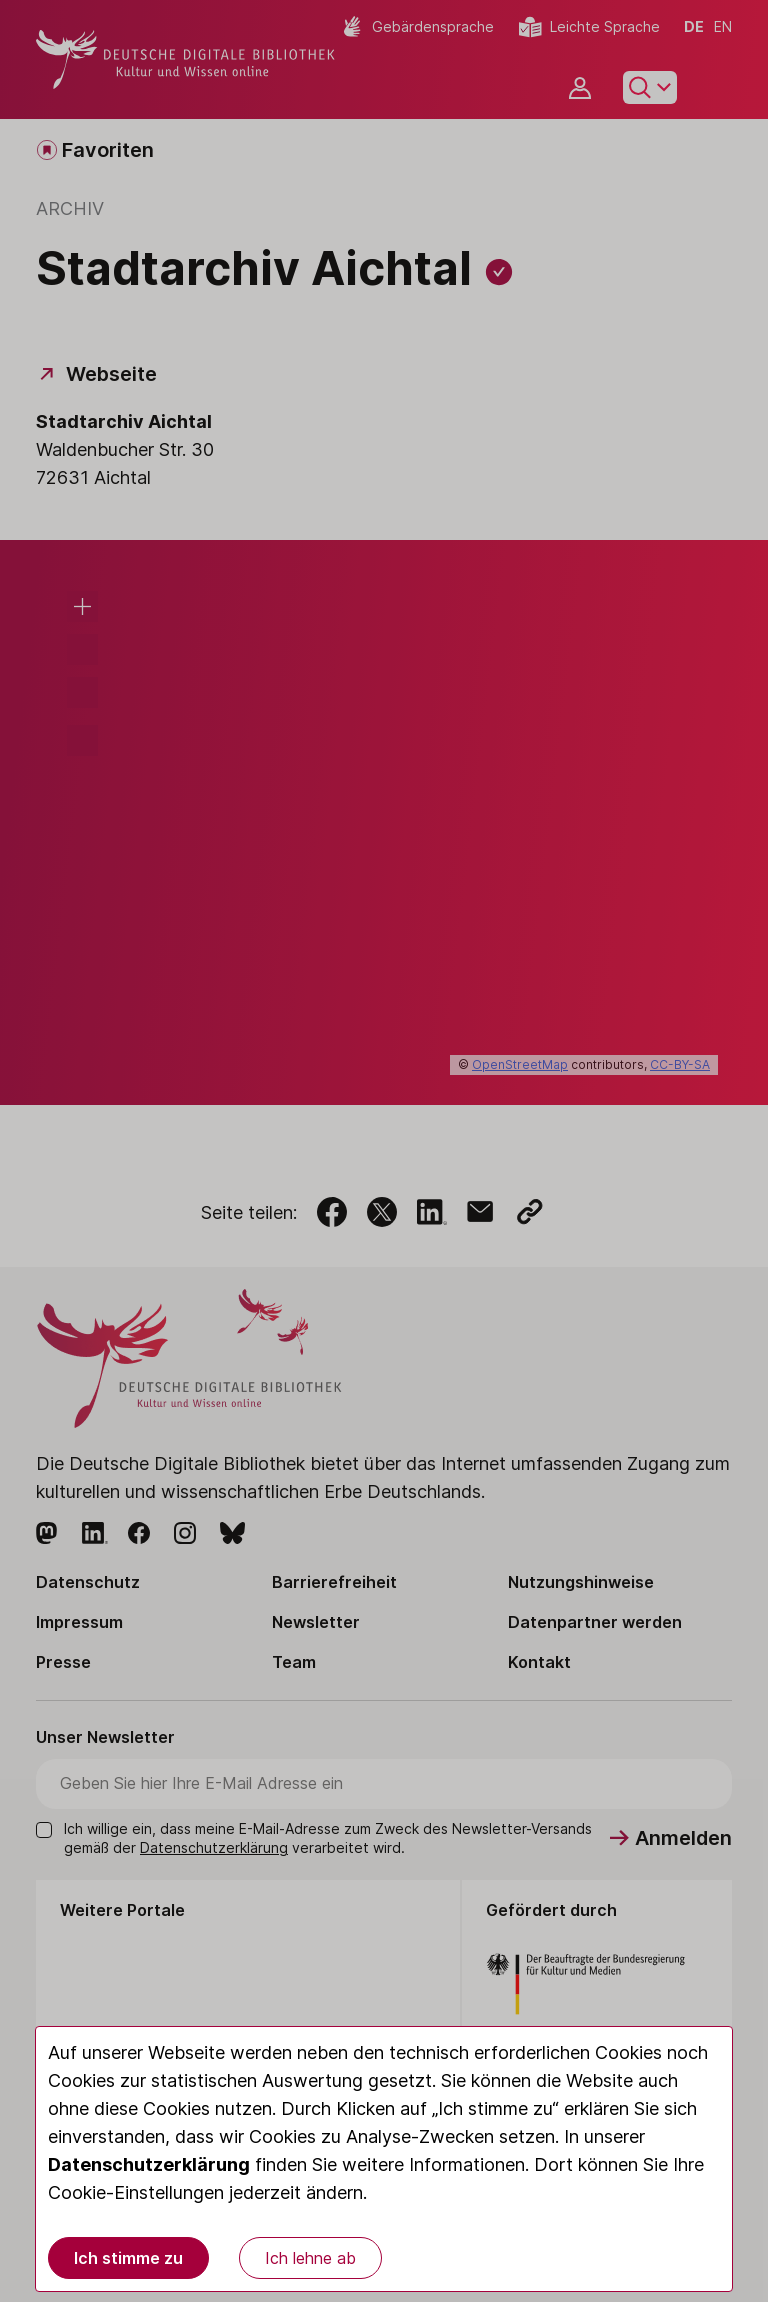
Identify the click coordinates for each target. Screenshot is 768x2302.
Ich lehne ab (310, 2258)
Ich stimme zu (128, 2258)
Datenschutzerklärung (149, 2164)
